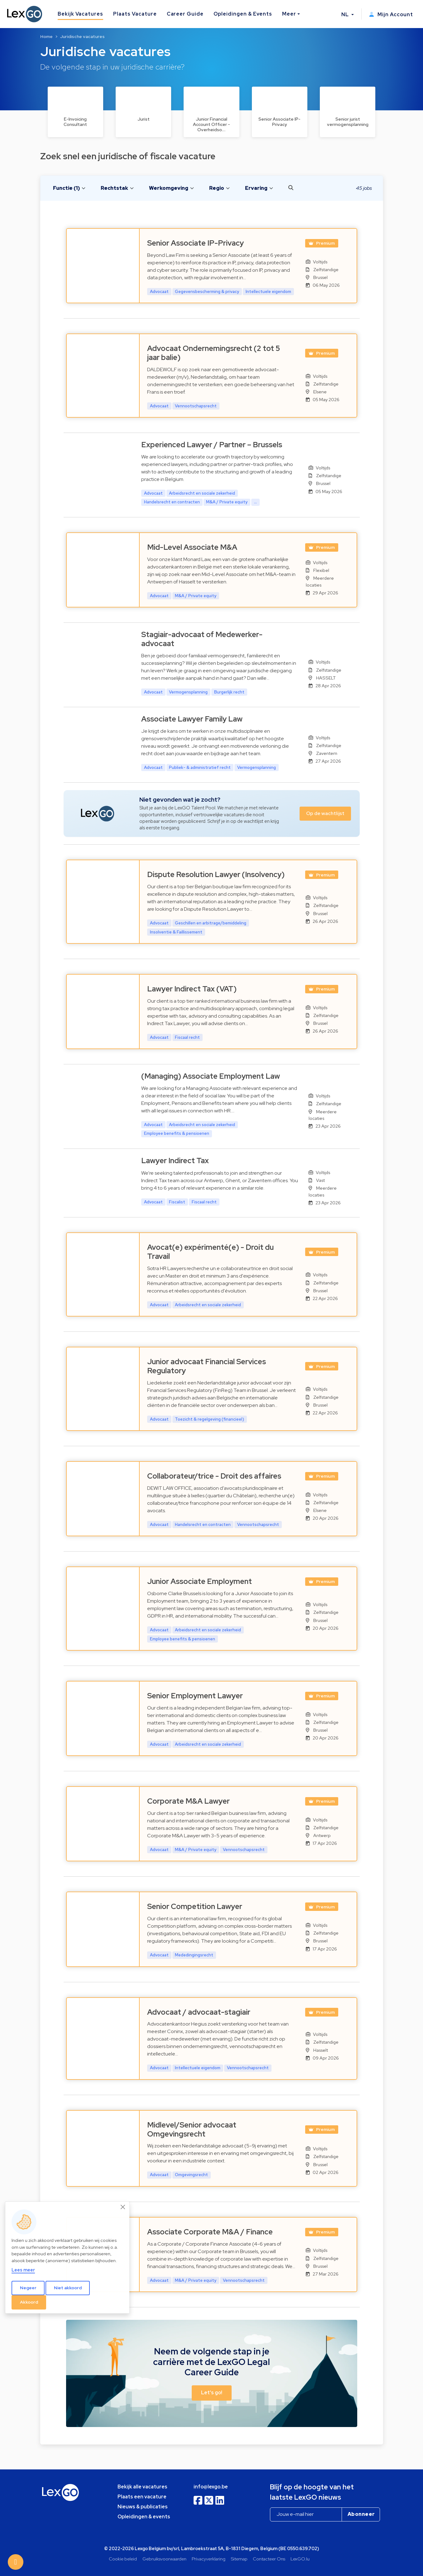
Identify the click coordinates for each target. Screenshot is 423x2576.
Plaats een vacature (142, 2496)
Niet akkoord (68, 2288)
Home (46, 36)
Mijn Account (391, 14)
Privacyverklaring (208, 2559)
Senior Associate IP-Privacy (195, 243)
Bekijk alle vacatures (142, 2486)
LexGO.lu (300, 2559)
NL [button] (345, 14)
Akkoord (29, 2302)
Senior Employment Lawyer (195, 1696)
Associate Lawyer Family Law (192, 719)
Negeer (28, 2288)
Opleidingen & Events (243, 14)
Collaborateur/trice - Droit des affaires (214, 1476)
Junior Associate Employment (199, 1581)
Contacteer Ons (269, 2559)
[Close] (123, 2207)
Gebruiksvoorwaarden (164, 2559)
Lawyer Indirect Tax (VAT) (192, 989)
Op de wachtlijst (325, 813)
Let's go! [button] (211, 2392)
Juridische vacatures (82, 36)
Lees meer (23, 2270)
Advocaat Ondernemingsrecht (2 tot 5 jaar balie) (213, 352)
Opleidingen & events (144, 2516)
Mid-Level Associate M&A (192, 547)
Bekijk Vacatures (80, 14)
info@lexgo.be (211, 2486)
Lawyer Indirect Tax (175, 1160)
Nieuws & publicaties (143, 2506)
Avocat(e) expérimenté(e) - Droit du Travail (210, 1251)
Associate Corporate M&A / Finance (210, 2232)
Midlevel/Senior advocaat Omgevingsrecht (191, 2129)
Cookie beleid (123, 2559)
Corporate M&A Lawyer (188, 1801)
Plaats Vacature (134, 14)
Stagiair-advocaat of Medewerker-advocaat (201, 639)
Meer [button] (289, 14)
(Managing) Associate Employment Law (210, 1076)
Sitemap (239, 2559)
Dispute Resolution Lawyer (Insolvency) (216, 874)
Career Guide (185, 14)
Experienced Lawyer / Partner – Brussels (211, 444)
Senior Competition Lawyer (194, 1906)
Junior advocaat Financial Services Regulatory (206, 1366)
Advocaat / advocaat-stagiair (198, 2012)
